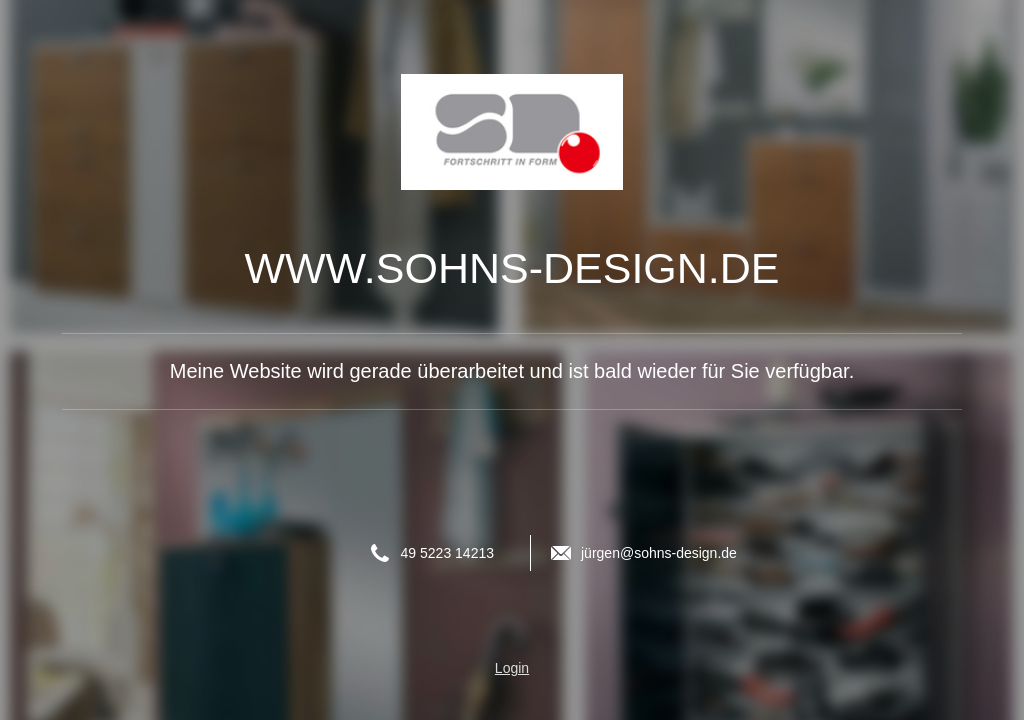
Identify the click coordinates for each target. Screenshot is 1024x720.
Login (512, 668)
